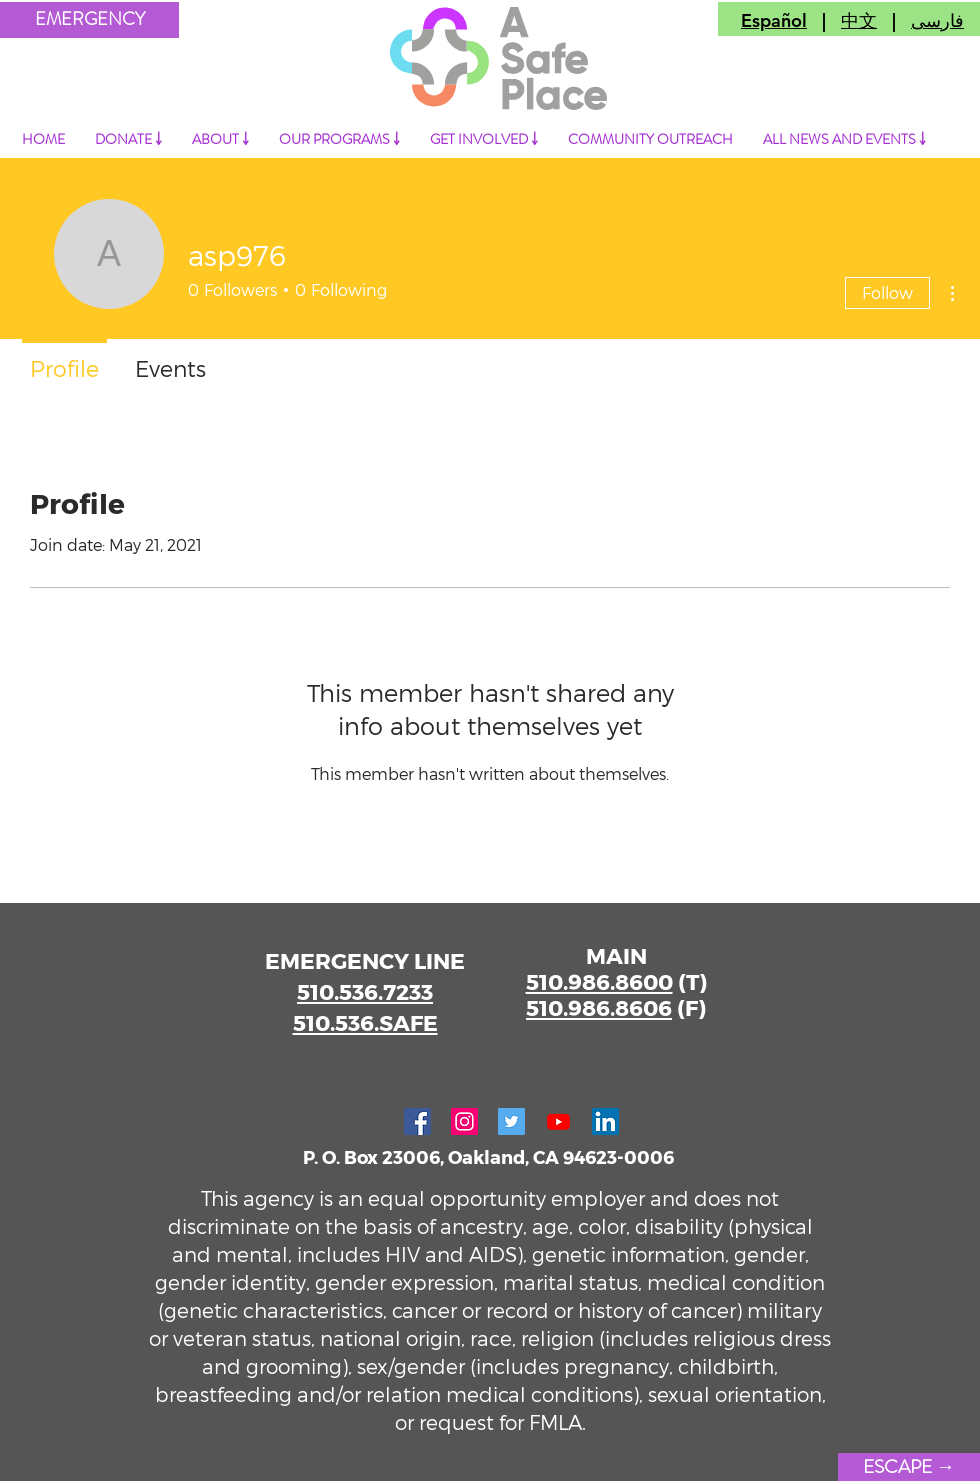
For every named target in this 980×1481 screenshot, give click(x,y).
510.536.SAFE (365, 1022)
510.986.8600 (599, 981)
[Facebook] (417, 1121)
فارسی (937, 20)
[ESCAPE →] (909, 1467)
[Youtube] (558, 1121)
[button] (89, 20)
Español (774, 20)
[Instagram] (464, 1121)
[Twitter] (511, 1121)
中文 (859, 20)
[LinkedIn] (605, 1121)
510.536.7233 (365, 991)
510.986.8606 (599, 1007)
